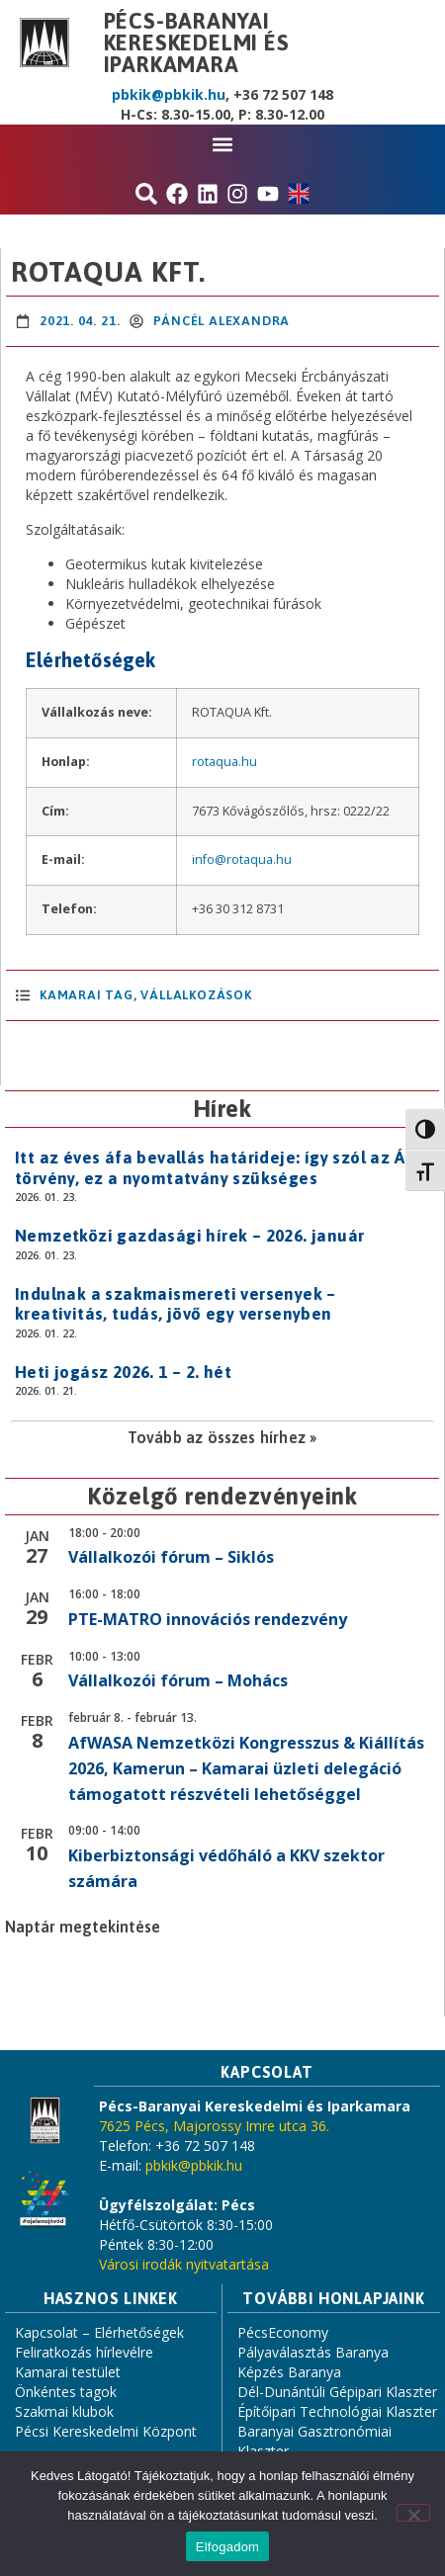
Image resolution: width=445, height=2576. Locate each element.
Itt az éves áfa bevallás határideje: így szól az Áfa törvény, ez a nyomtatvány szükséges (218, 1167)
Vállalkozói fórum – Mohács (178, 1680)
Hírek (222, 1108)
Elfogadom (227, 2546)
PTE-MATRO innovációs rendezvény (207, 1619)
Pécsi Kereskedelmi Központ (106, 2431)
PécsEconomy (282, 2332)
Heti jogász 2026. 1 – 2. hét (123, 1372)
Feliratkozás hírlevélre (84, 2352)
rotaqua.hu (224, 761)
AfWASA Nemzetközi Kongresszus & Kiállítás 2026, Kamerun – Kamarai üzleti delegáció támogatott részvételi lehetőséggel (246, 1768)
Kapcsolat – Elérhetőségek (99, 2332)
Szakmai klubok (64, 2411)
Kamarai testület (68, 2371)
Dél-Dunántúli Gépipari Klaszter (337, 2391)
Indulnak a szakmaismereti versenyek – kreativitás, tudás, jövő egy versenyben (175, 1304)
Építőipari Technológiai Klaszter (337, 2411)
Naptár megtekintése (82, 1926)
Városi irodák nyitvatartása (184, 2264)
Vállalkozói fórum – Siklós (171, 1557)
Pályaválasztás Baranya (313, 2352)
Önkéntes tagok (66, 2391)
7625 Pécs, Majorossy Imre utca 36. (214, 2125)
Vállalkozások (195, 994)
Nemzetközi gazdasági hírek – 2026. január (189, 1235)
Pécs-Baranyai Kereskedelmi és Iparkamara (197, 42)
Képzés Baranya (289, 2371)
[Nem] (413, 2513)
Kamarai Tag (87, 994)
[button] (223, 144)
